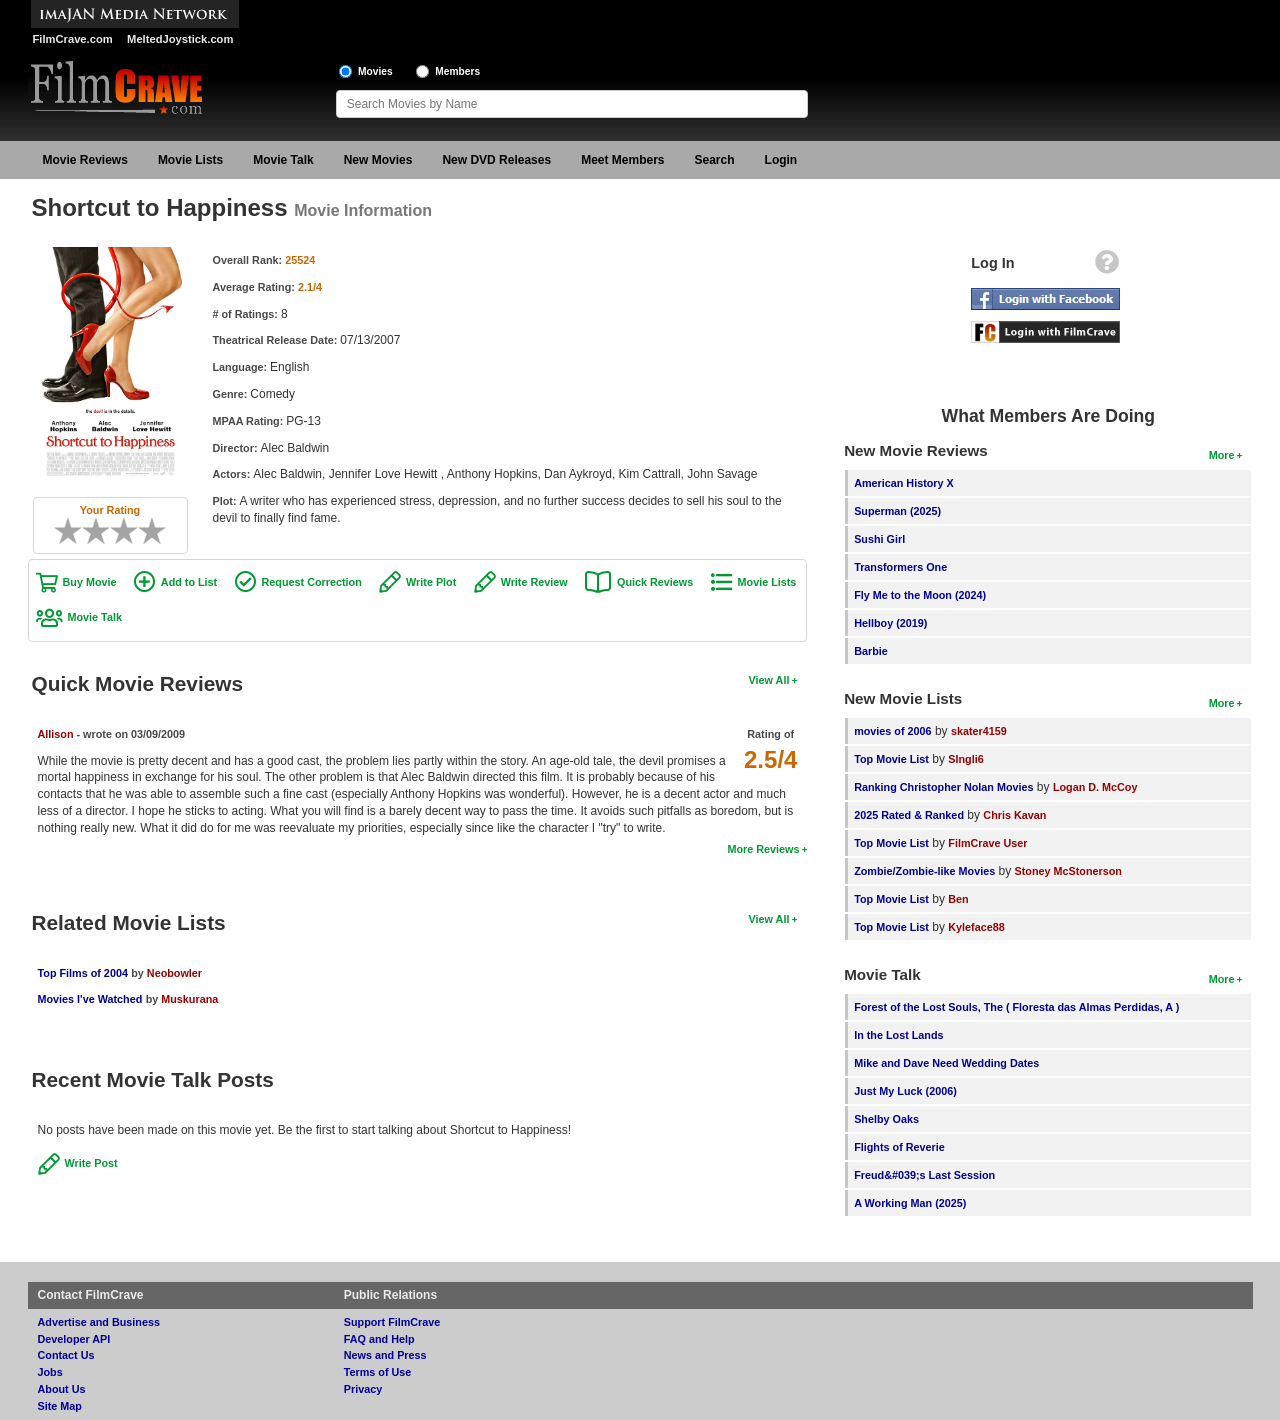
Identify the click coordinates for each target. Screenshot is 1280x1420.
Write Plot (431, 582)
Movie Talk (283, 160)
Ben (958, 899)
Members (457, 71)
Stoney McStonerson (1068, 871)
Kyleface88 (976, 927)
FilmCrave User (987, 843)
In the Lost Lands (898, 1035)
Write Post (91, 1163)
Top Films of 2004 (83, 973)
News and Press (385, 1355)
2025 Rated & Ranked (909, 815)
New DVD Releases (496, 160)
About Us (62, 1389)
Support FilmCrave (392, 1322)
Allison (56, 734)
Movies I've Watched (90, 999)
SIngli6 (965, 759)
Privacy (363, 1389)
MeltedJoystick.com (180, 39)
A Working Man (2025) (910, 1203)
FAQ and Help (379, 1339)
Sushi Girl (879, 539)
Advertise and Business (99, 1322)
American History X (904, 483)
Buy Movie (90, 582)
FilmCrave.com (73, 39)
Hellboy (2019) (890, 623)
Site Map (60, 1406)
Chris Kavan (1014, 815)
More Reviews (763, 849)
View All (769, 680)
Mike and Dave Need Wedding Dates (946, 1063)
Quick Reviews (655, 582)
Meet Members (622, 160)
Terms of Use (378, 1372)
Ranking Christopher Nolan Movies (943, 787)
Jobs (50, 1372)
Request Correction (312, 582)
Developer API (74, 1339)
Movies (375, 71)
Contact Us (66, 1355)
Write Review (534, 582)
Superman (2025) (897, 511)
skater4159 (979, 731)
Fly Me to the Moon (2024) (920, 595)
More (1222, 455)
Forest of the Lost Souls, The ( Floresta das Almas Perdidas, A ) (1016, 1007)
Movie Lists (190, 160)
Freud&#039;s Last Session (924, 1175)
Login (781, 160)
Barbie (871, 651)
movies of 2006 (892, 731)
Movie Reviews (85, 160)
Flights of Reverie (899, 1147)
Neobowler (174, 973)
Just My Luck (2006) (905, 1091)
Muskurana (189, 999)
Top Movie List (891, 759)
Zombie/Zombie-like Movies (924, 871)
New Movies (378, 160)
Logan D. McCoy (1095, 787)
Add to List (189, 582)
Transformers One (900, 567)
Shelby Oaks (886, 1119)
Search (715, 160)
